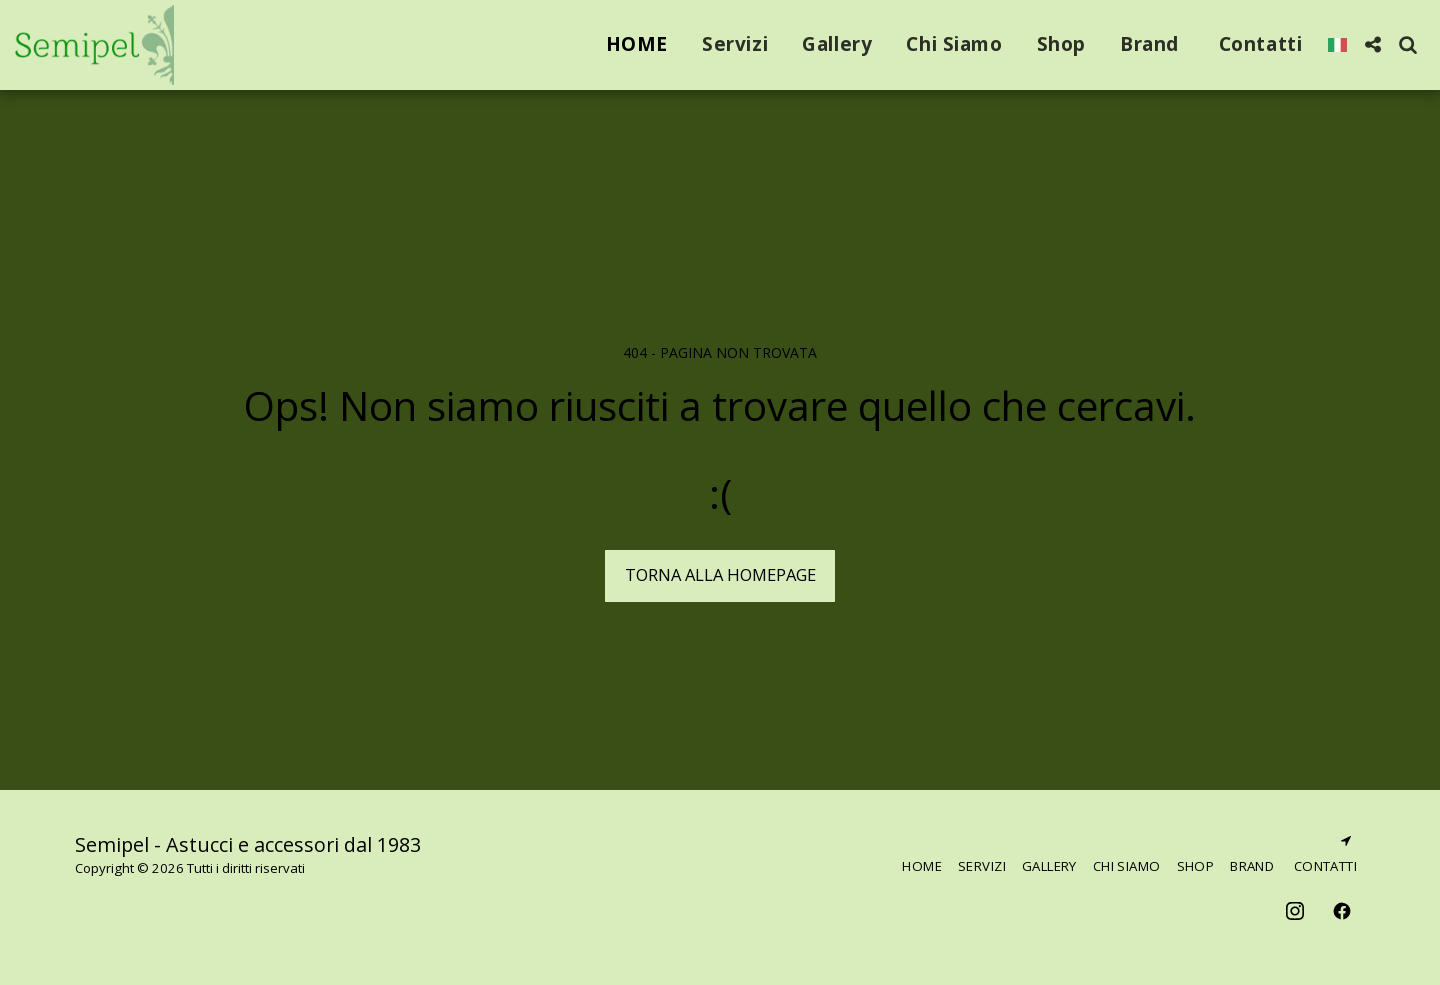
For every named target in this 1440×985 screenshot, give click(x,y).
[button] (1372, 44)
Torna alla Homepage (720, 574)
